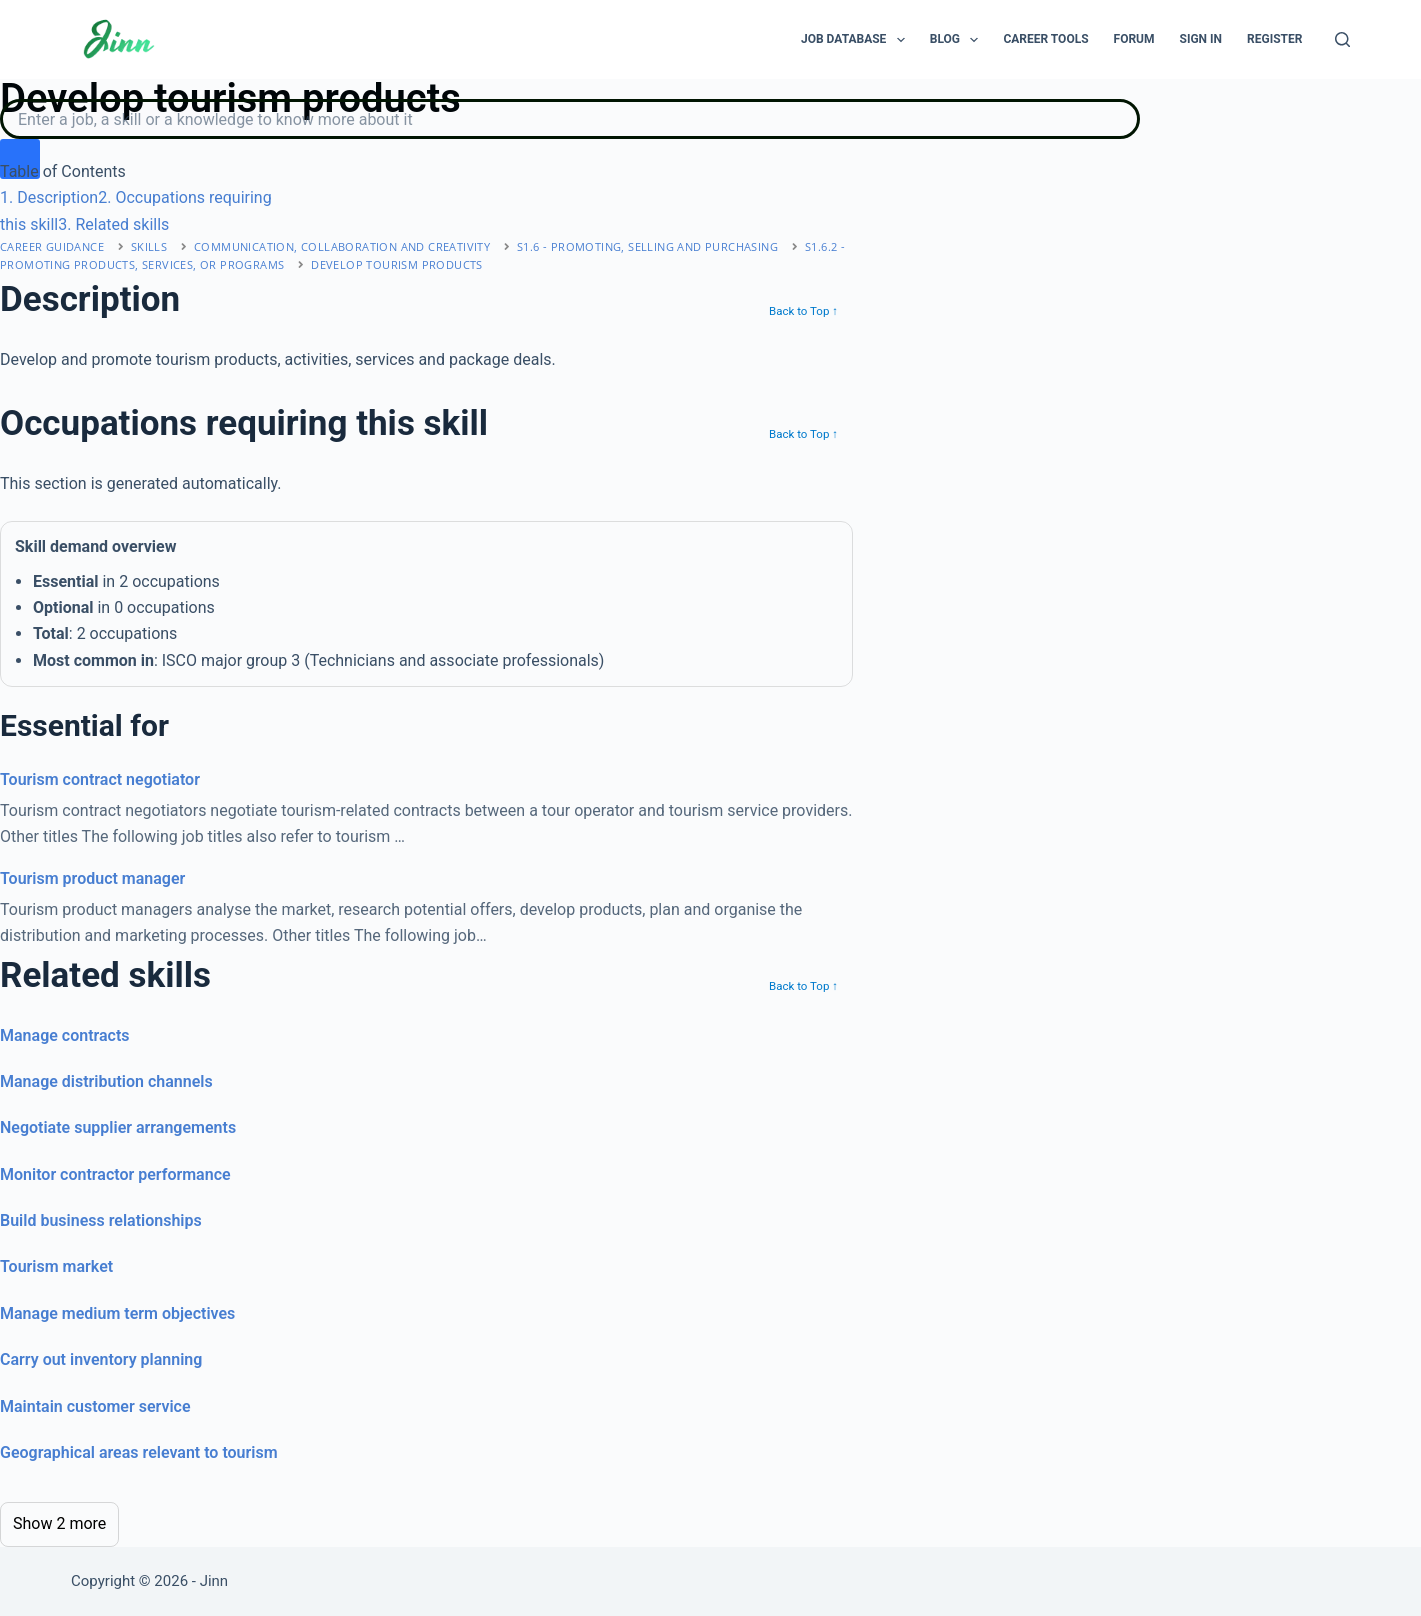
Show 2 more (59, 1523)
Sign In (1201, 39)
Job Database (857, 40)
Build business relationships (101, 1220)
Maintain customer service (95, 1406)
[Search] (1342, 39)
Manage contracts (65, 1035)
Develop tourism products (397, 264)
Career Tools (1045, 39)
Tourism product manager (92, 878)
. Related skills (113, 224)
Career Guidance (52, 246)
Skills (149, 246)
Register (1274, 39)
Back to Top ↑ (803, 311)
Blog (958, 40)
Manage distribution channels (106, 1081)
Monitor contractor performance (115, 1174)
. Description (49, 197)
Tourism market (56, 1266)
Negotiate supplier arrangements (118, 1127)
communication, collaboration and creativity (342, 246)
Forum (1134, 39)
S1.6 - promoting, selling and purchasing (647, 246)
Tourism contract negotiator (100, 779)
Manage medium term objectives (117, 1313)
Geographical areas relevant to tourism (139, 1452)
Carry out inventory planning (101, 1359)
